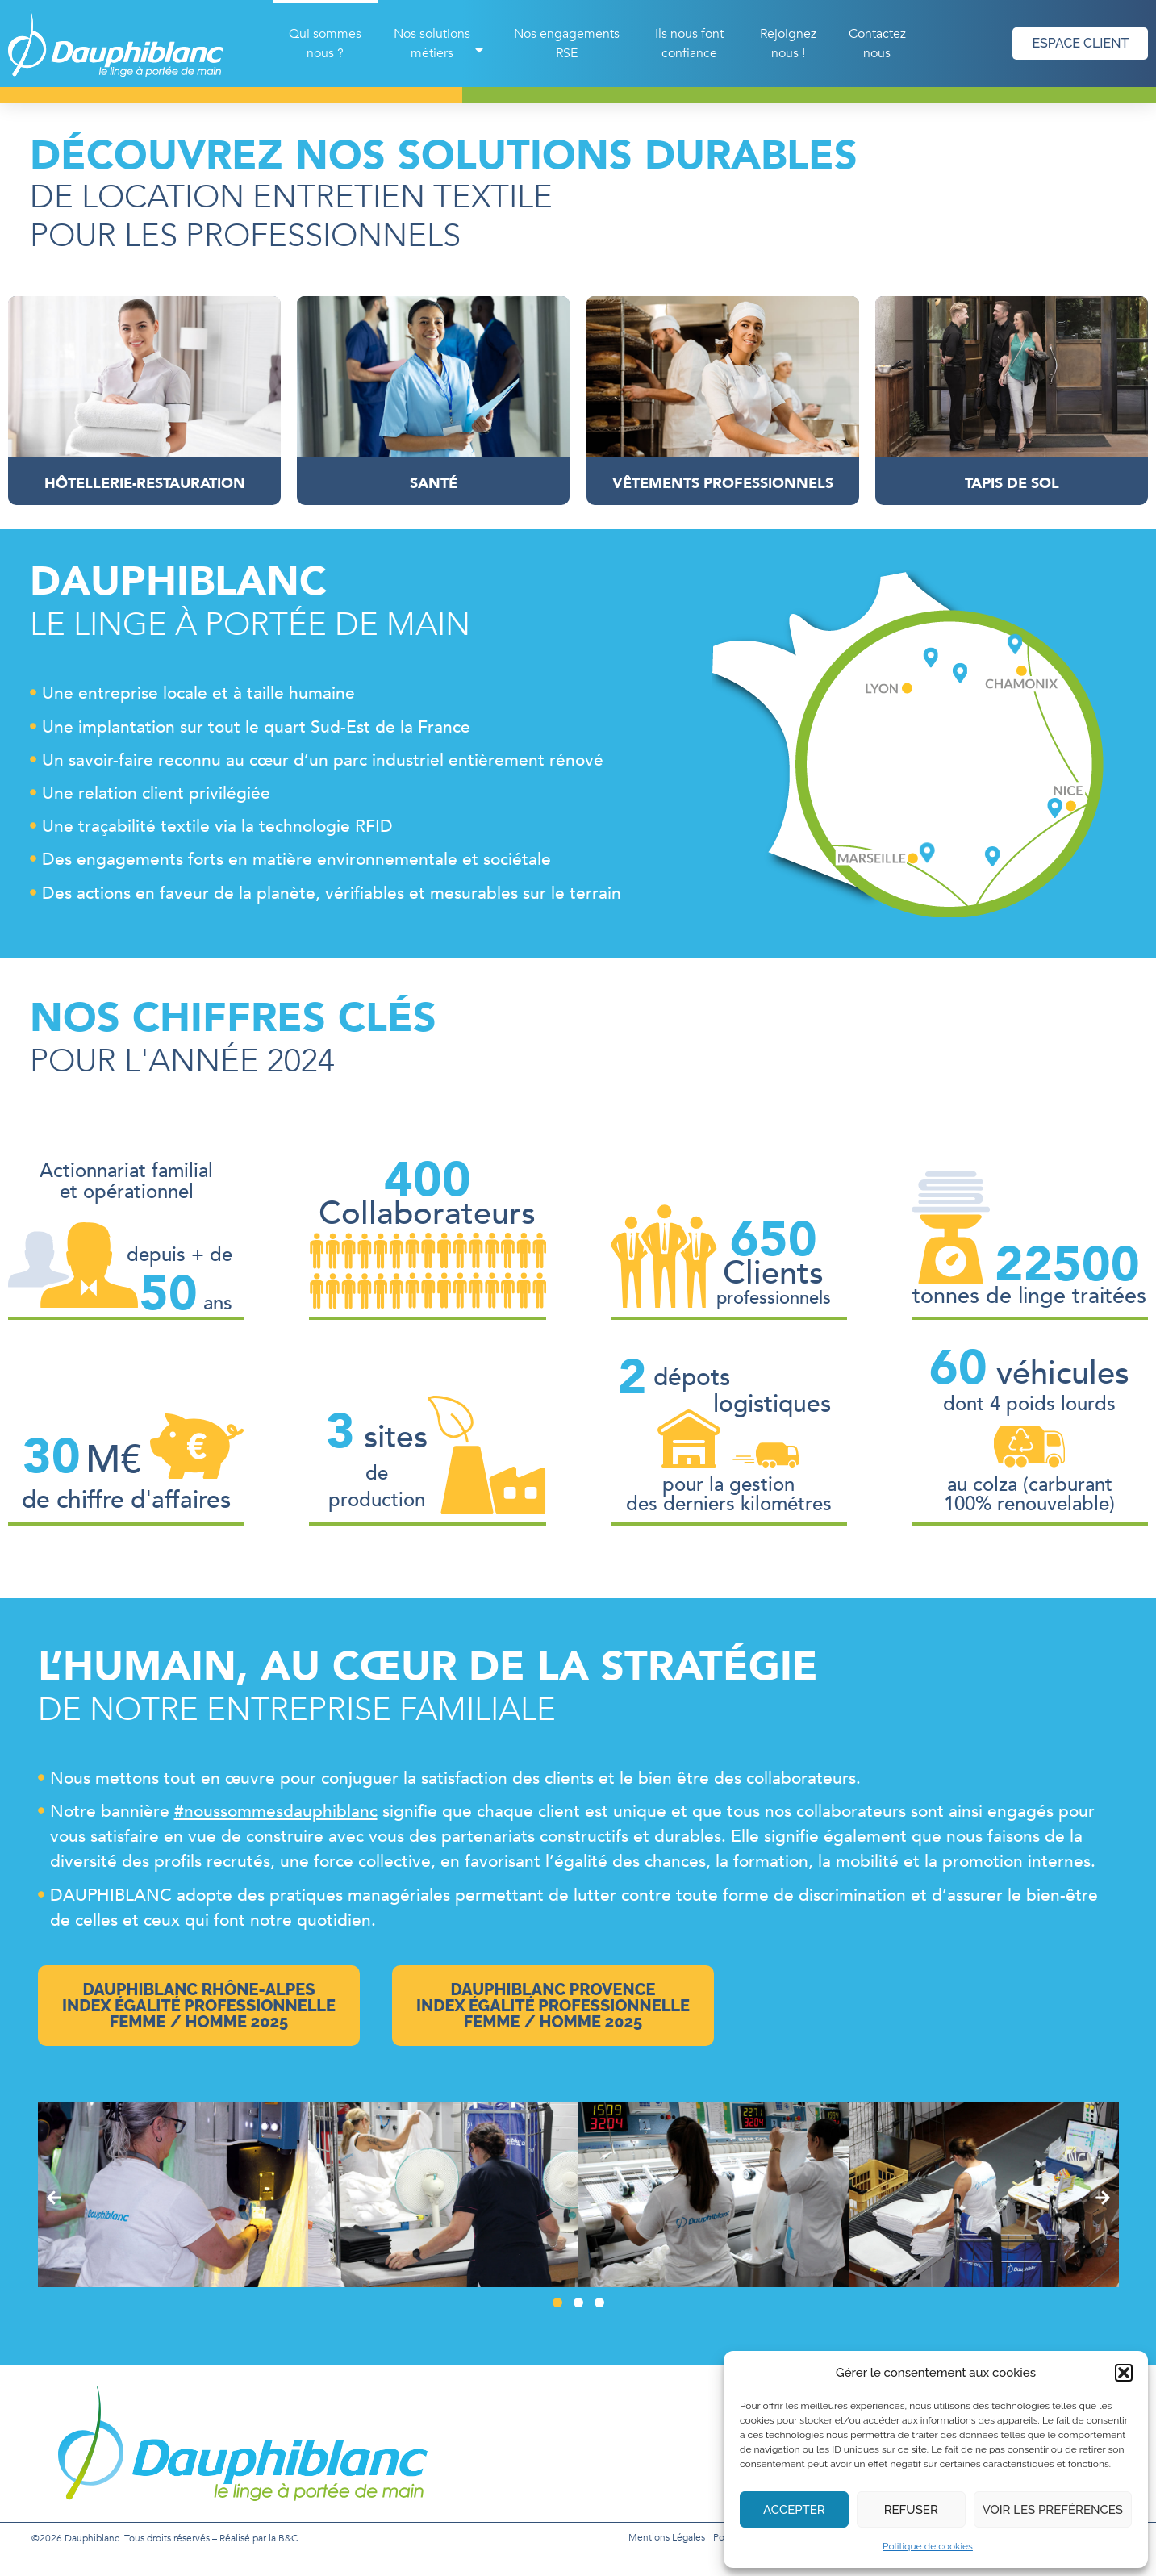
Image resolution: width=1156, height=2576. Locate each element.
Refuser (911, 2510)
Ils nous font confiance (689, 43)
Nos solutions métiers (440, 43)
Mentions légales (666, 2537)
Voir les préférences (1053, 2510)
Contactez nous (877, 43)
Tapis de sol (1011, 484)
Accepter (794, 2510)
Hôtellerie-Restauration (144, 484)
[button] (1124, 2373)
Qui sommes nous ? (325, 43)
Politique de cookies (928, 2546)
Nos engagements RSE (567, 43)
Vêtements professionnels (722, 484)
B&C (288, 2538)
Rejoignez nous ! (788, 43)
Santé (433, 484)
